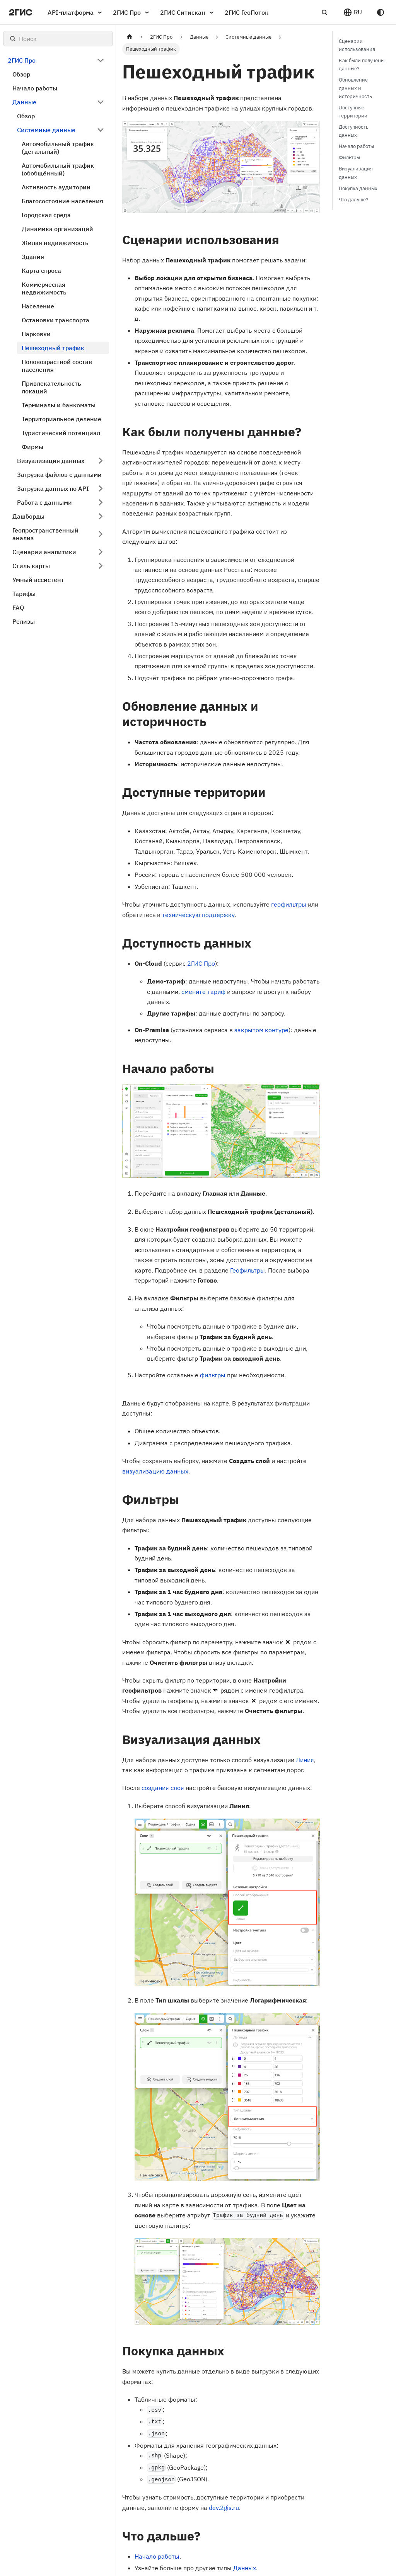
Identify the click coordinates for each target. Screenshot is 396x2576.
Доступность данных (354, 131)
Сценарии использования (357, 45)
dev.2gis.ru (224, 2507)
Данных (244, 2568)
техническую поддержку (198, 915)
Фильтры (349, 157)
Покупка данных (358, 188)
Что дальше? (353, 199)
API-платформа (76, 12)
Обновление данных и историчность (355, 88)
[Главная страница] (129, 37)
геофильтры (288, 904)
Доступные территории (353, 111)
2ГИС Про (132, 12)
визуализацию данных (155, 1471)
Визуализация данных (356, 172)
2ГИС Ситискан (188, 12)
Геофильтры (247, 1270)
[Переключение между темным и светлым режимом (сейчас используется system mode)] (380, 12)
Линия (305, 1760)
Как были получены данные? (361, 64)
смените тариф (203, 991)
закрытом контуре (261, 1030)
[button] (352, 12)
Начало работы (157, 2556)
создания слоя (163, 1788)
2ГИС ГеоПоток (246, 12)
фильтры (212, 1375)
